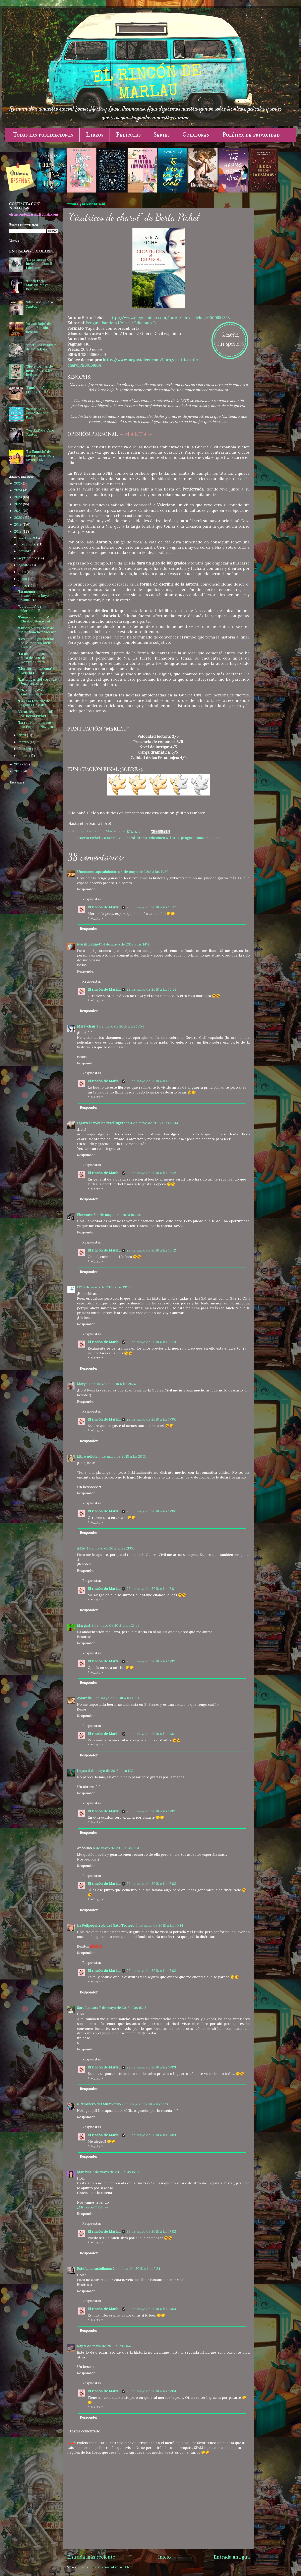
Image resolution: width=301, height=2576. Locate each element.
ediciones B (158, 838)
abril (22, 735)
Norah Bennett (89, 944)
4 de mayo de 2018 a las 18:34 (154, 1123)
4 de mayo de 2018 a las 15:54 (120, 1026)
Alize (81, 1548)
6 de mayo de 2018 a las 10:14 (159, 1925)
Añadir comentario (84, 2431)
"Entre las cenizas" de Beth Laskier (41, 347)
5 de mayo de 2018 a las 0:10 (116, 1698)
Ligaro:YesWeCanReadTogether (103, 1123)
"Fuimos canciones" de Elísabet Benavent (36, 619)
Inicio (164, 2557)
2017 (18, 764)
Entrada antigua (232, 2557)
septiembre (28, 558)
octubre (25, 551)
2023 (18, 497)
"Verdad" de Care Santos (40, 432)
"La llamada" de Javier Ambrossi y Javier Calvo (40, 455)
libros (174, 838)
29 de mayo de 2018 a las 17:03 (151, 2067)
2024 (18, 490)
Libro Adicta (87, 1456)
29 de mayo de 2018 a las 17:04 (151, 2391)
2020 (18, 517)
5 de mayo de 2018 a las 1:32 (111, 1770)
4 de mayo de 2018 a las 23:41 (115, 1625)
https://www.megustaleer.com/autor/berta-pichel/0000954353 (169, 317)
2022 (18, 504)
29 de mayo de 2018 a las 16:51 (151, 1081)
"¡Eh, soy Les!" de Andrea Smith (31, 692)
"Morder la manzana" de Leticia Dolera (37, 670)
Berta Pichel (90, 838)
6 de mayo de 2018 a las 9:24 (116, 1848)
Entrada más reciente (91, 2557)
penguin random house (200, 838)
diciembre (27, 537)
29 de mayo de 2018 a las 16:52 (151, 1173)
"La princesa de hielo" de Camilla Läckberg (40, 263)
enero (23, 755)
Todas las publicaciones (43, 135)
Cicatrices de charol (118, 838)
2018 (18, 531)
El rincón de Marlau (104, 907)
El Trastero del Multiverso (99, 2104)
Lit (79, 1287)
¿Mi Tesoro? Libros (93, 2207)
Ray (80, 2346)
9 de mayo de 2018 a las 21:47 (107, 2346)
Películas (128, 135)
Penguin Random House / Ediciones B (121, 322)
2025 (18, 483)
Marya (82, 1384)
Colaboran (196, 135)
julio (22, 572)
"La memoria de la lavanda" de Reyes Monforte (34, 595)
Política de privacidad (251, 135)
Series (162, 135)
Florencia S (86, 1215)
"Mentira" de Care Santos (41, 304)
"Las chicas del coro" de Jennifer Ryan (37, 681)
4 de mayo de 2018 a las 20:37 (112, 1384)
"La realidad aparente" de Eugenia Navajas (36, 724)
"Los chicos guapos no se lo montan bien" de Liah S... (37, 643)
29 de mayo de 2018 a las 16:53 (151, 1342)
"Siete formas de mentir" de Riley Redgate (39, 370)
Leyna (82, 1770)
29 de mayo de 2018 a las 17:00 (151, 1419)
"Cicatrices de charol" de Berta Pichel (35, 713)
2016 (18, 771)
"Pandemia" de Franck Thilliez (38, 389)
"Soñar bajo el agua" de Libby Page (38, 413)
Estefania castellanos (94, 2268)
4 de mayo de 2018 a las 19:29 (120, 1215)
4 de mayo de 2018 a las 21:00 (110, 1548)
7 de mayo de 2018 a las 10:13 (122, 2007)
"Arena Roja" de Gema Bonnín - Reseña (38, 327)
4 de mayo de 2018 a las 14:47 (126, 944)
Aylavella (84, 1698)
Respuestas (91, 899)
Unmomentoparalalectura (98, 871)
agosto (24, 565)
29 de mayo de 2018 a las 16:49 (151, 989)
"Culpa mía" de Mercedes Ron (31, 608)
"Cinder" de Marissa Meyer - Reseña (39, 285)
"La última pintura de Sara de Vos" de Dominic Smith (35, 658)
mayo (23, 585)
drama (142, 838)
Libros (94, 135)
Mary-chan (86, 1026)
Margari (83, 1625)
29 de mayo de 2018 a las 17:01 (151, 1588)
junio (23, 579)
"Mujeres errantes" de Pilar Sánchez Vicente (37, 630)
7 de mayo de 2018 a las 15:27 (115, 2172)
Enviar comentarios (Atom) (112, 2567)
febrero (25, 749)
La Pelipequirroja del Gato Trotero (105, 1925)
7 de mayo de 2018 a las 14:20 (145, 2104)
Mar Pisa (84, 2172)
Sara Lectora (87, 2007)
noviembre (27, 544)
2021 (18, 511)
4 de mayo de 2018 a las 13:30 (145, 871)
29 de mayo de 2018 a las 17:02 (151, 1883)
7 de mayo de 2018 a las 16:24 (136, 2268)
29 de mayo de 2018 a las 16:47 (151, 907)
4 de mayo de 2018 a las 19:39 (107, 1287)
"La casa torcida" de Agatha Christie (34, 703)
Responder (86, 889)
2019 (18, 524)
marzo (24, 742)
